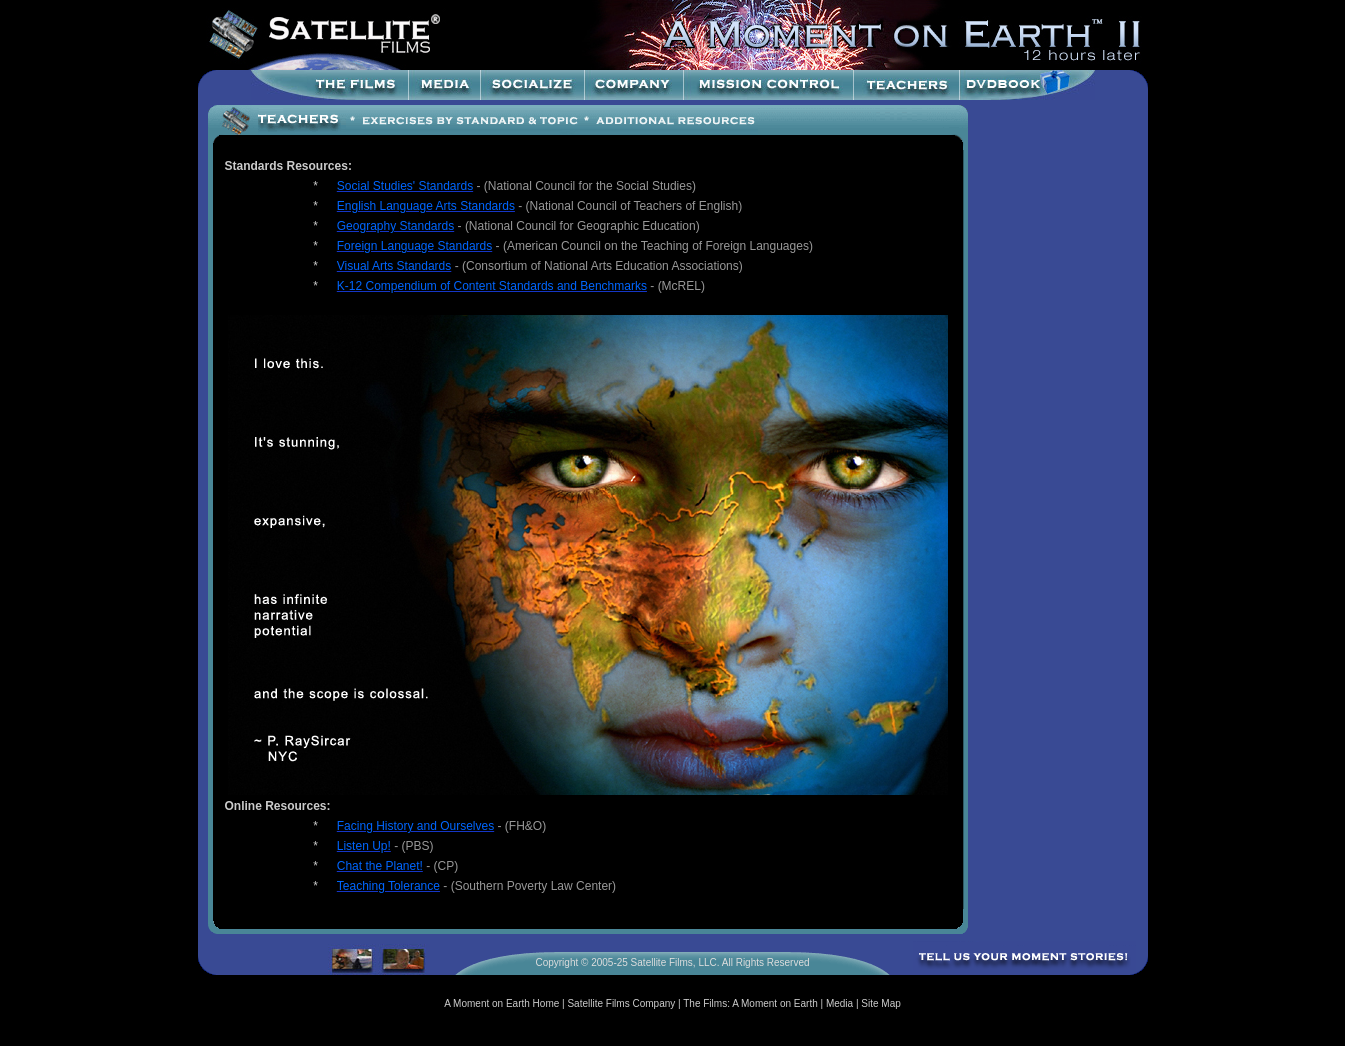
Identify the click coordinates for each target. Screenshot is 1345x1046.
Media (839, 1003)
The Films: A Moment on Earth (750, 1003)
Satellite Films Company (621, 1003)
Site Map (880, 1003)
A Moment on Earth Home (501, 1003)
